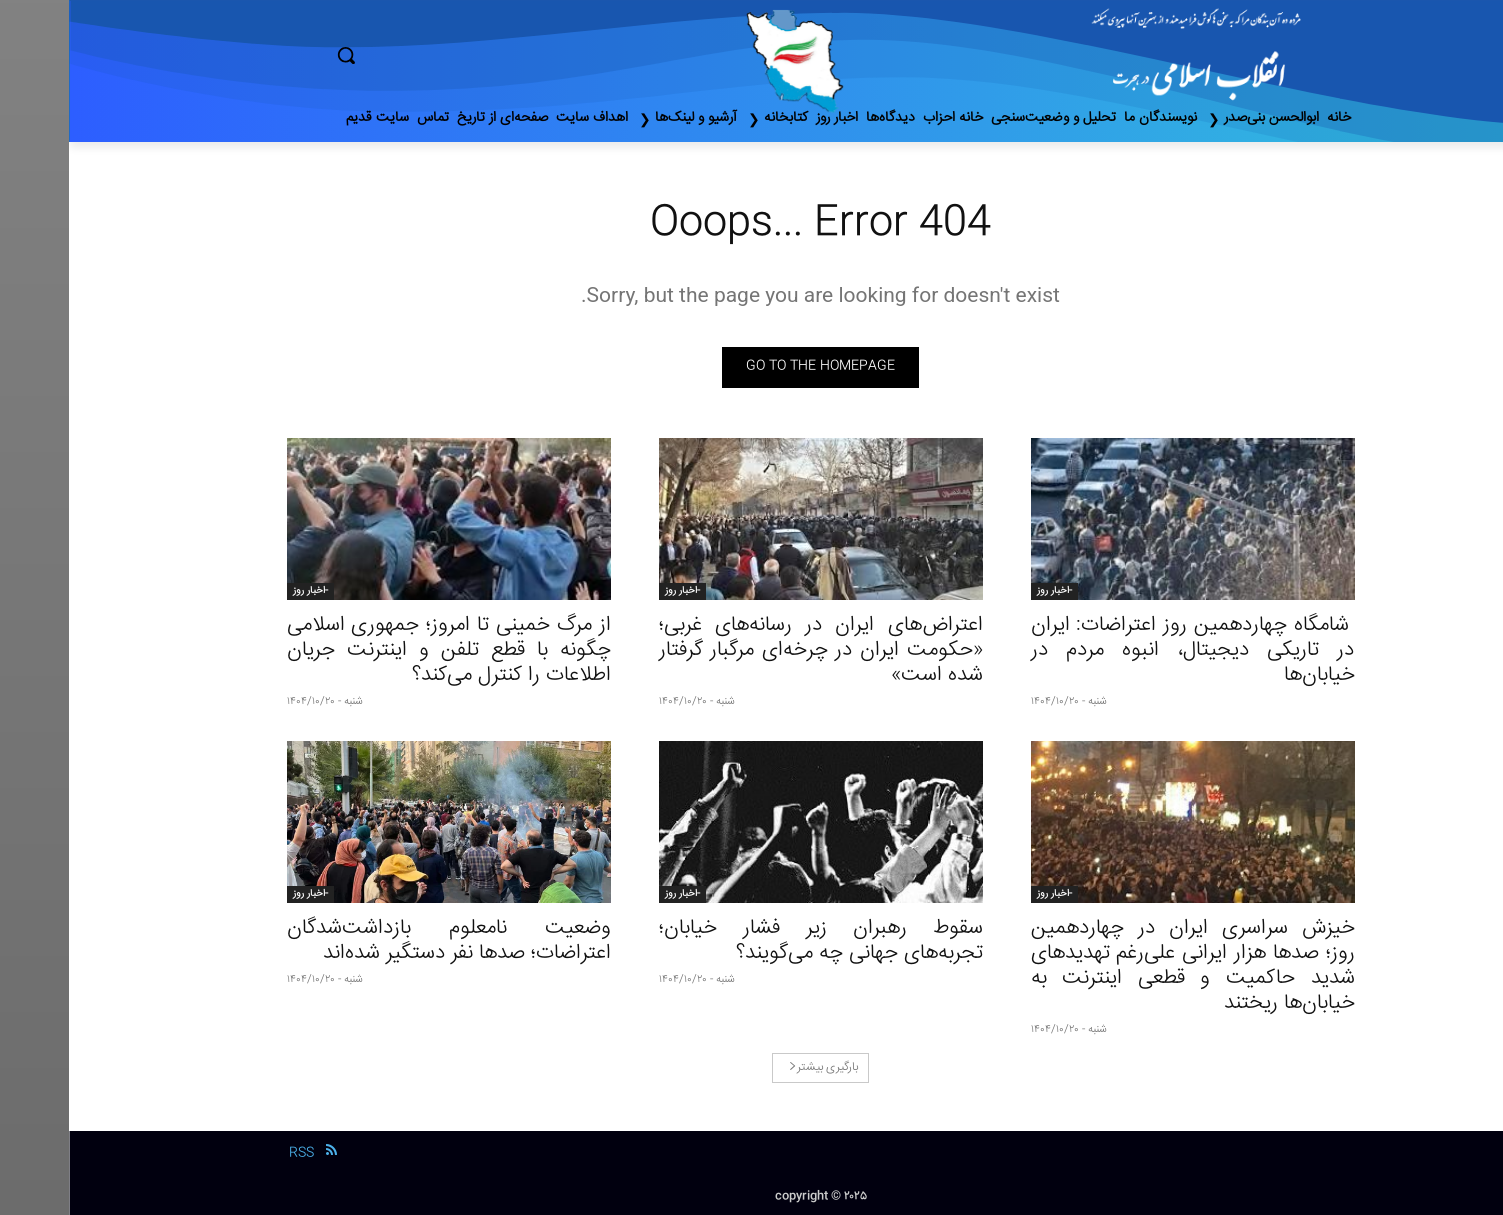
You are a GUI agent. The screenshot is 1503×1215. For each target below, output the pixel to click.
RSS (232, 1153)
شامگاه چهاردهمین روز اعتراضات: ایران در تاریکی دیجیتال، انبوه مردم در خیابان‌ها (1124, 650)
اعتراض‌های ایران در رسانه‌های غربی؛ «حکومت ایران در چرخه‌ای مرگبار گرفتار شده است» (752, 650)
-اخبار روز (985, 591)
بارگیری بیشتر (754, 1067)
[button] (431, 55)
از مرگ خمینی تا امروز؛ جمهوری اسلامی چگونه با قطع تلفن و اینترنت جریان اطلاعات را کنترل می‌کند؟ (380, 650)
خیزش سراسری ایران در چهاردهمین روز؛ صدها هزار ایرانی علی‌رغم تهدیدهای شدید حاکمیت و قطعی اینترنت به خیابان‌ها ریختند (1124, 966)
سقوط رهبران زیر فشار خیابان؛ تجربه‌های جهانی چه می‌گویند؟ (752, 941)
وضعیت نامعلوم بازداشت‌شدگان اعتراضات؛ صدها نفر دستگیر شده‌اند (380, 941)
